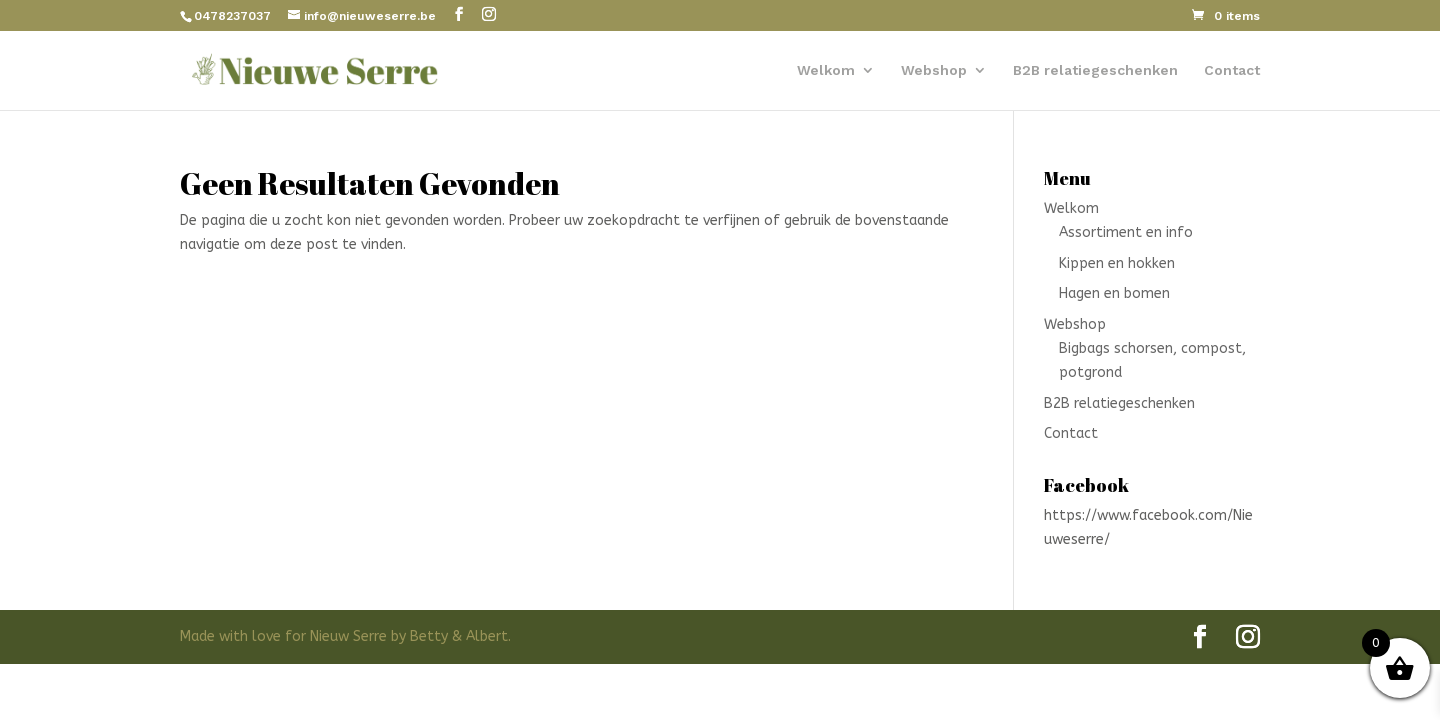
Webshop (934, 70)
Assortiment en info (1126, 232)
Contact (1232, 70)
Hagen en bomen (1114, 293)
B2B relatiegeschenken (1095, 70)
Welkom (826, 70)
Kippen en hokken (1117, 263)
